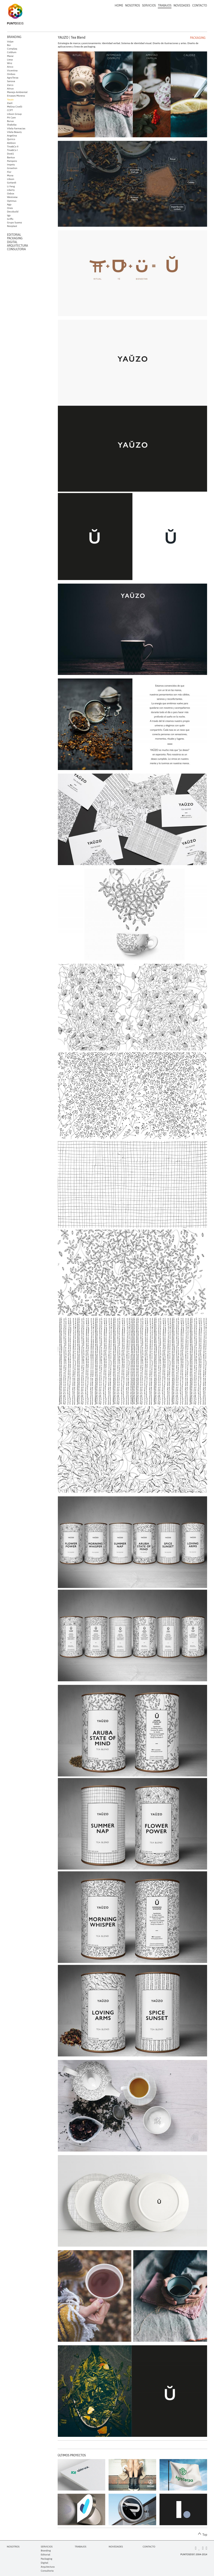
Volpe (10, 41)
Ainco (10, 66)
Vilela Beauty (14, 132)
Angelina (12, 135)
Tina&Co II (12, 146)
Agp (9, 204)
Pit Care (11, 117)
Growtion (12, 168)
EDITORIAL (14, 235)
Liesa (10, 59)
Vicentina (12, 70)
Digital (44, 2562)
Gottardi (11, 182)
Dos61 (10, 153)
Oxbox (10, 193)
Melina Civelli (14, 106)
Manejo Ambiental (17, 92)
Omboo (11, 74)
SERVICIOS (149, 5)
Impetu (11, 164)
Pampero (12, 161)
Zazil (10, 103)
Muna (10, 175)
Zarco (10, 85)
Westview (12, 197)
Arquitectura (48, 2566)
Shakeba (12, 124)
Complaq (12, 48)
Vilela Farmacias (16, 128)
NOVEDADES (182, 5)
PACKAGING (198, 37)
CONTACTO (199, 5)
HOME (119, 5)
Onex (10, 208)
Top (202, 2534)
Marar (10, 56)
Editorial (45, 2554)
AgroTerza (12, 77)
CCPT (10, 110)
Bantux (11, 157)
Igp (9, 215)
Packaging (46, 2558)
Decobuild (12, 211)
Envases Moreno (16, 95)
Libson (10, 179)
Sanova (11, 81)
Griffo (10, 219)
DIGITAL (12, 242)
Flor (9, 172)
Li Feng (11, 186)
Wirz (9, 63)
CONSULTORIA (16, 249)
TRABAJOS (164, 5)
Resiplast (12, 226)
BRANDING (14, 37)
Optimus (12, 201)
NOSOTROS (132, 5)
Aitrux (10, 88)
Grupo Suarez (14, 222)
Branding (46, 2550)
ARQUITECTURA (17, 246)
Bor (9, 45)
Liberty (11, 190)
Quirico (11, 139)
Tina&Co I (12, 150)
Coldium (12, 52)
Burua (10, 121)
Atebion (11, 143)
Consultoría (47, 2570)
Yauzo (10, 99)
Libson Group (14, 114)
